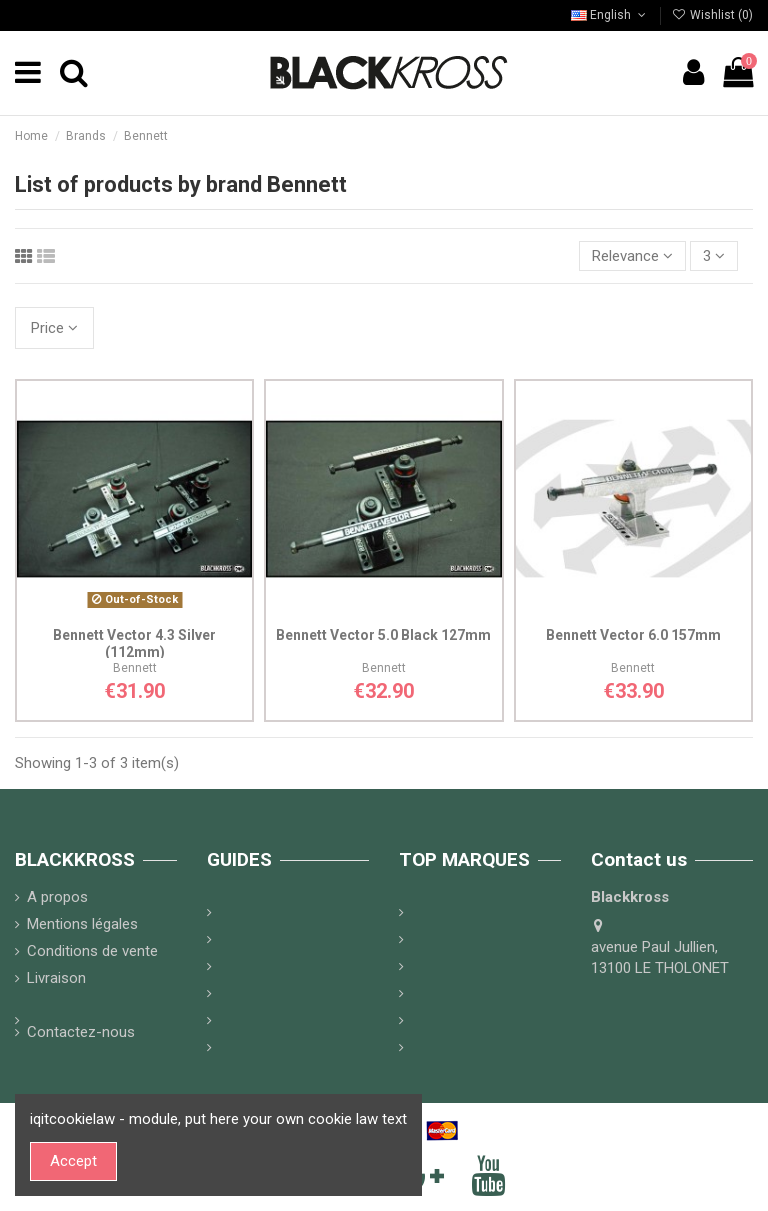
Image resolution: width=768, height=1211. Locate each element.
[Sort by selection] (632, 256)
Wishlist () (712, 15)
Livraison (56, 978)
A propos (57, 897)
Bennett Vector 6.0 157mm (633, 635)
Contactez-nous (81, 1032)
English (610, 15)
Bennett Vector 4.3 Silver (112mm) (134, 643)
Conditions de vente (92, 951)
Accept (73, 1161)
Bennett (135, 668)
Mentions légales (82, 924)
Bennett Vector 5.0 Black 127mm (383, 635)
